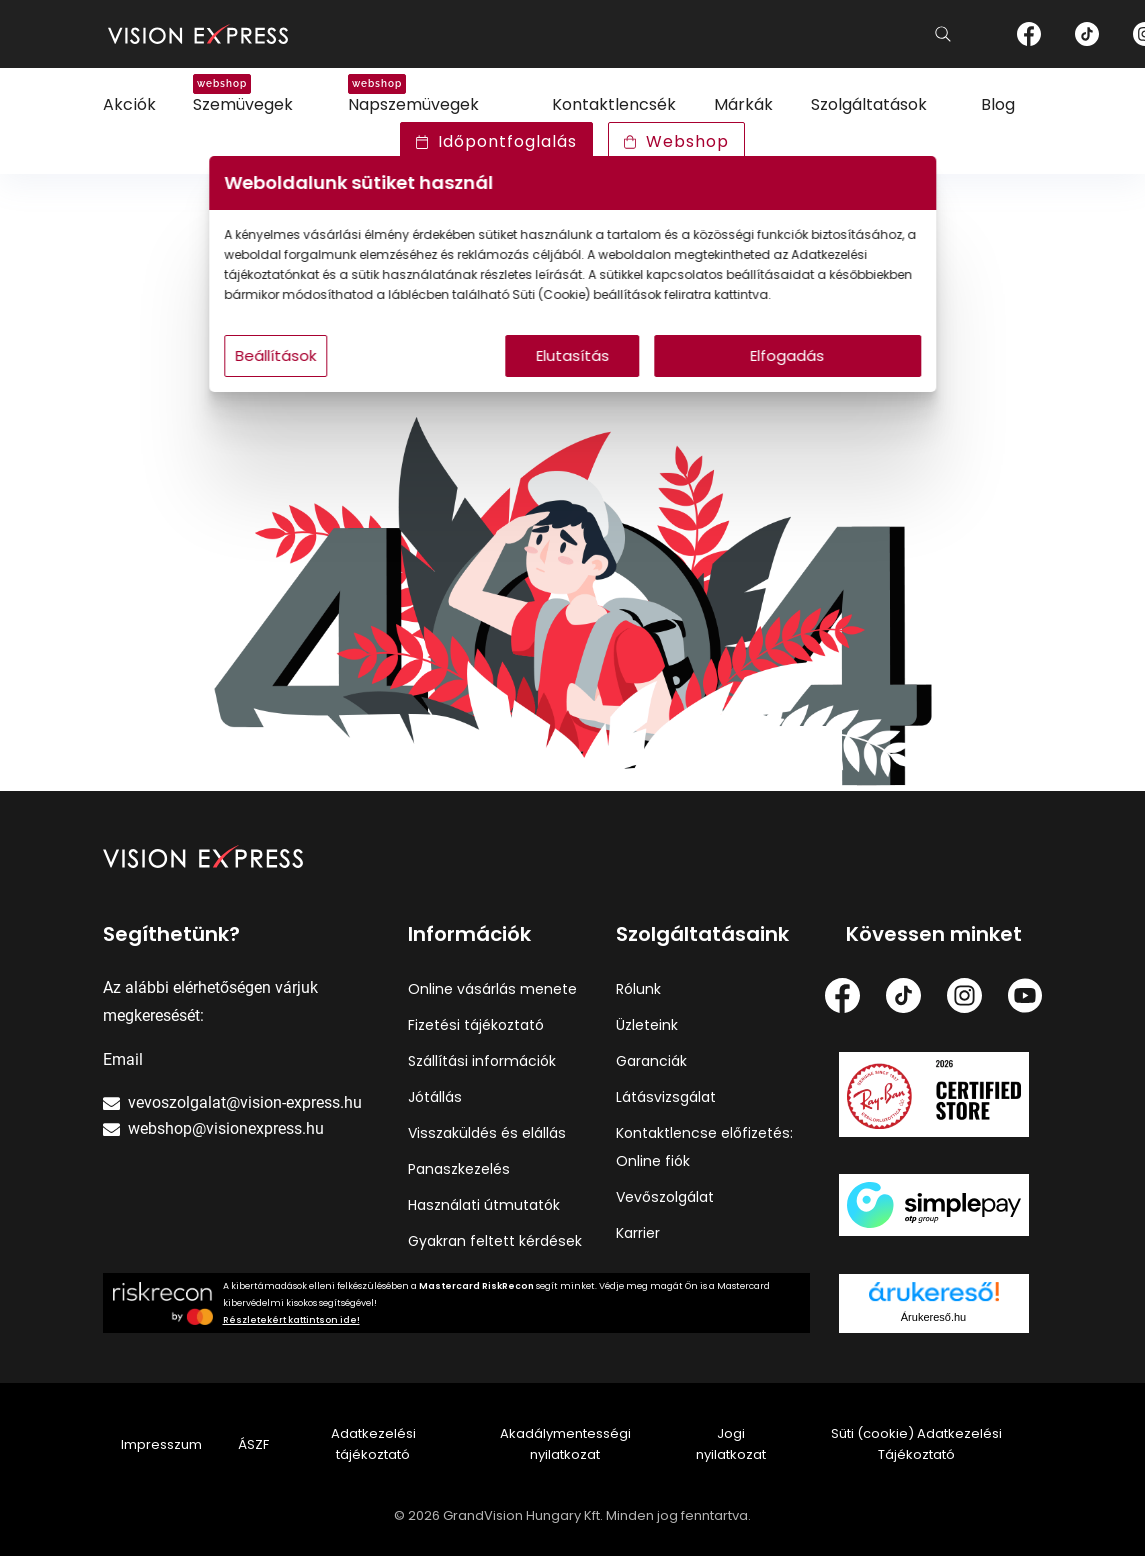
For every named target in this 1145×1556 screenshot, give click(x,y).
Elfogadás (765, 375)
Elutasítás (572, 375)
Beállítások (314, 375)
